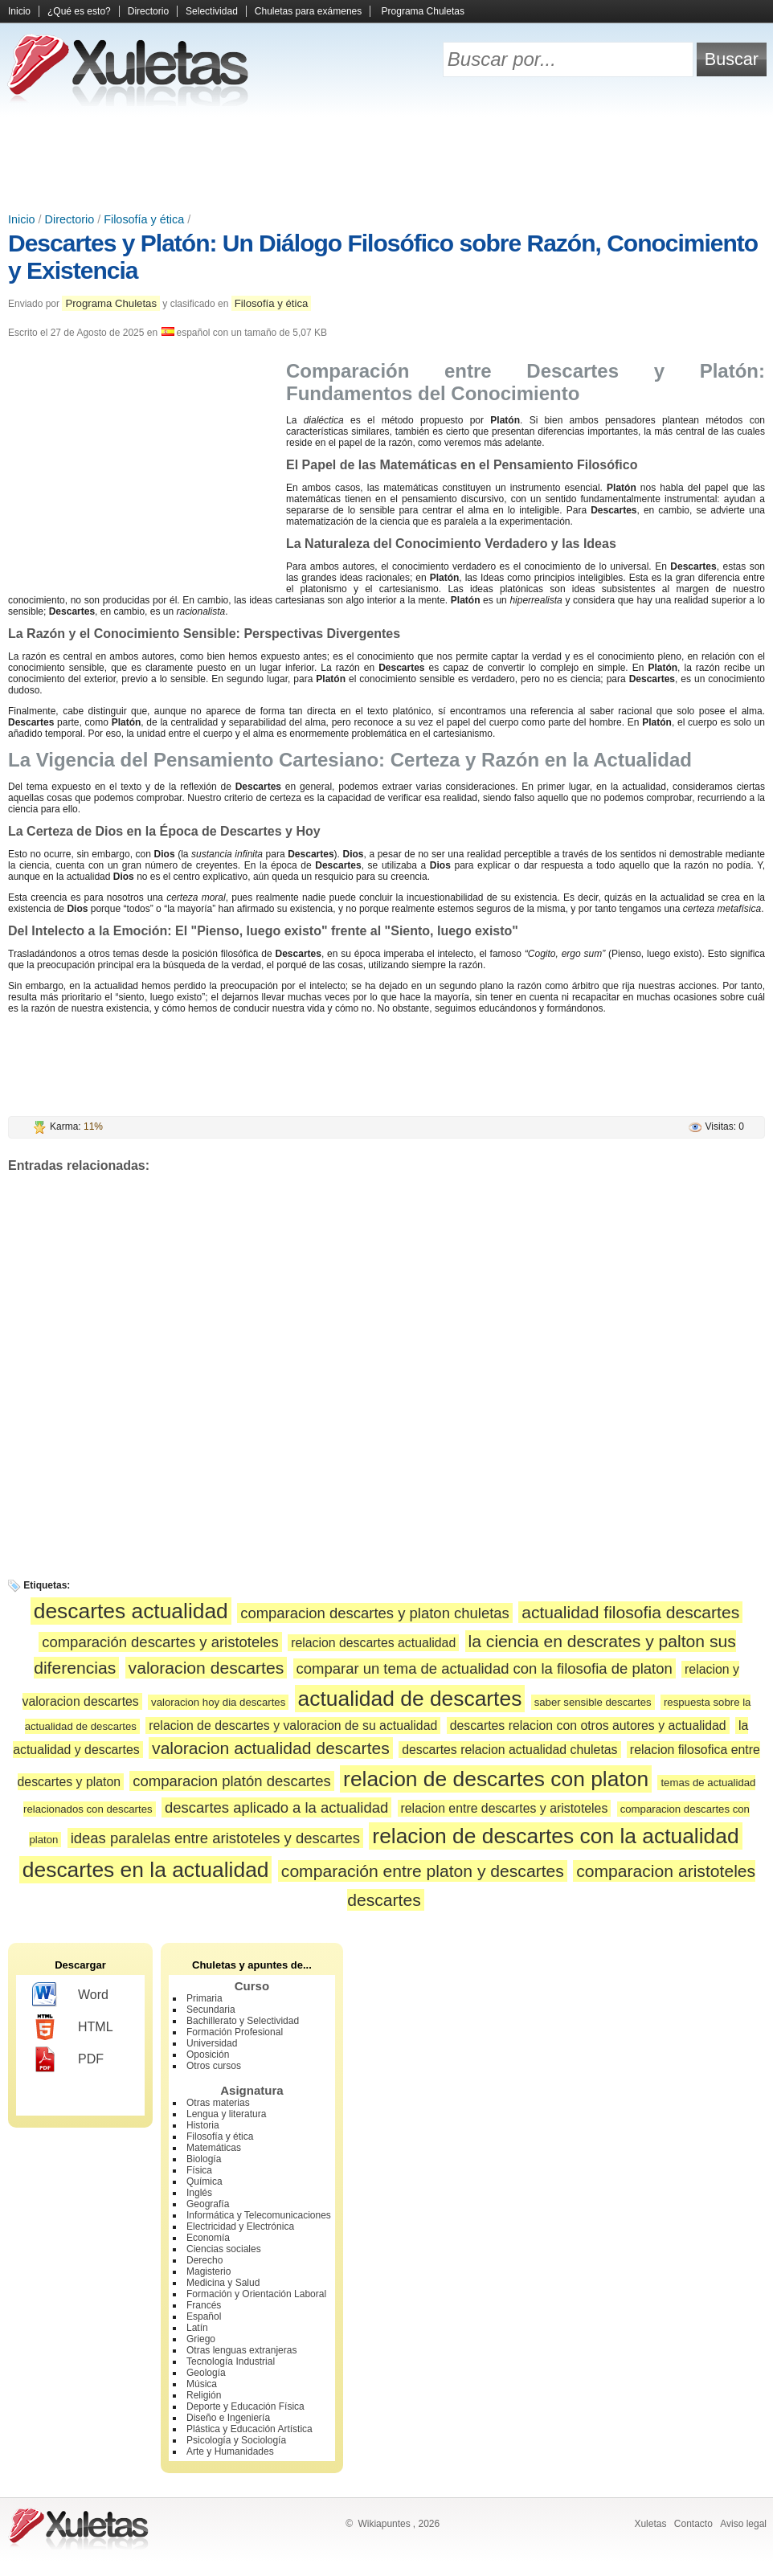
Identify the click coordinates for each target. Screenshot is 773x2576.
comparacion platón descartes (231, 1781)
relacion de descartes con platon (495, 1779)
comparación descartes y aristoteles (160, 1642)
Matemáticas (213, 2147)
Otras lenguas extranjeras (241, 2350)
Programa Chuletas (423, 11)
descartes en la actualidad (145, 1870)
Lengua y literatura (226, 2114)
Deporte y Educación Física (245, 2406)
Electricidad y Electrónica (240, 2226)
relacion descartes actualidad (373, 1643)
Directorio (148, 11)
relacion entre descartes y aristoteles (504, 1808)
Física (199, 2170)
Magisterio (208, 2271)
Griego (200, 2339)
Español (203, 2316)
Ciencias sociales (223, 2249)
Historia (202, 2125)
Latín (197, 2327)
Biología (203, 2159)
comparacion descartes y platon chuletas (374, 1613)
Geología (206, 2372)
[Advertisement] (386, 161)
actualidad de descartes (410, 1699)
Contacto (693, 2523)
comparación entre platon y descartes (422, 1871)
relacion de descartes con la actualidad (555, 1836)
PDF (68, 2059)
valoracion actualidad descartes (271, 1748)
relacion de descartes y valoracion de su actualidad (293, 1725)
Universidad (211, 2043)
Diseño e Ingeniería (228, 2417)
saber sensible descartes (593, 1702)
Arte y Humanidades (230, 2451)
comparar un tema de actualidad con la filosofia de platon (485, 1668)
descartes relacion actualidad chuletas (509, 1749)
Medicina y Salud (223, 2282)
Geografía (207, 2204)
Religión (203, 2395)
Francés (203, 2305)
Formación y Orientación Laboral (256, 2294)
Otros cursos (213, 2065)
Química (204, 2181)
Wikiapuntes (384, 2523)
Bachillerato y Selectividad (242, 2020)
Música (201, 2384)
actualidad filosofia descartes (630, 1612)
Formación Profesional (234, 2032)
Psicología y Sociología (236, 2440)
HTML (72, 2027)
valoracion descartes (206, 1667)
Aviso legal (743, 2523)
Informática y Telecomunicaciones (258, 2215)
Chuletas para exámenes (308, 11)
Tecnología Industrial (230, 2361)
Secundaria (210, 2009)
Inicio (19, 11)
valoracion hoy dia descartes (218, 1702)
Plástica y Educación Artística (249, 2429)
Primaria (204, 1998)
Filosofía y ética (144, 219)
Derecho (204, 2260)
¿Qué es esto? (79, 11)
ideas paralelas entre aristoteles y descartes (215, 1838)
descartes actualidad (131, 1611)
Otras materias (218, 2102)
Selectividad (212, 11)
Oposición (207, 2054)
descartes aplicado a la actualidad (276, 1807)
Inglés (199, 2192)
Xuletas (650, 2523)
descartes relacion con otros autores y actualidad (588, 1725)
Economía (208, 2237)
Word (70, 1995)
